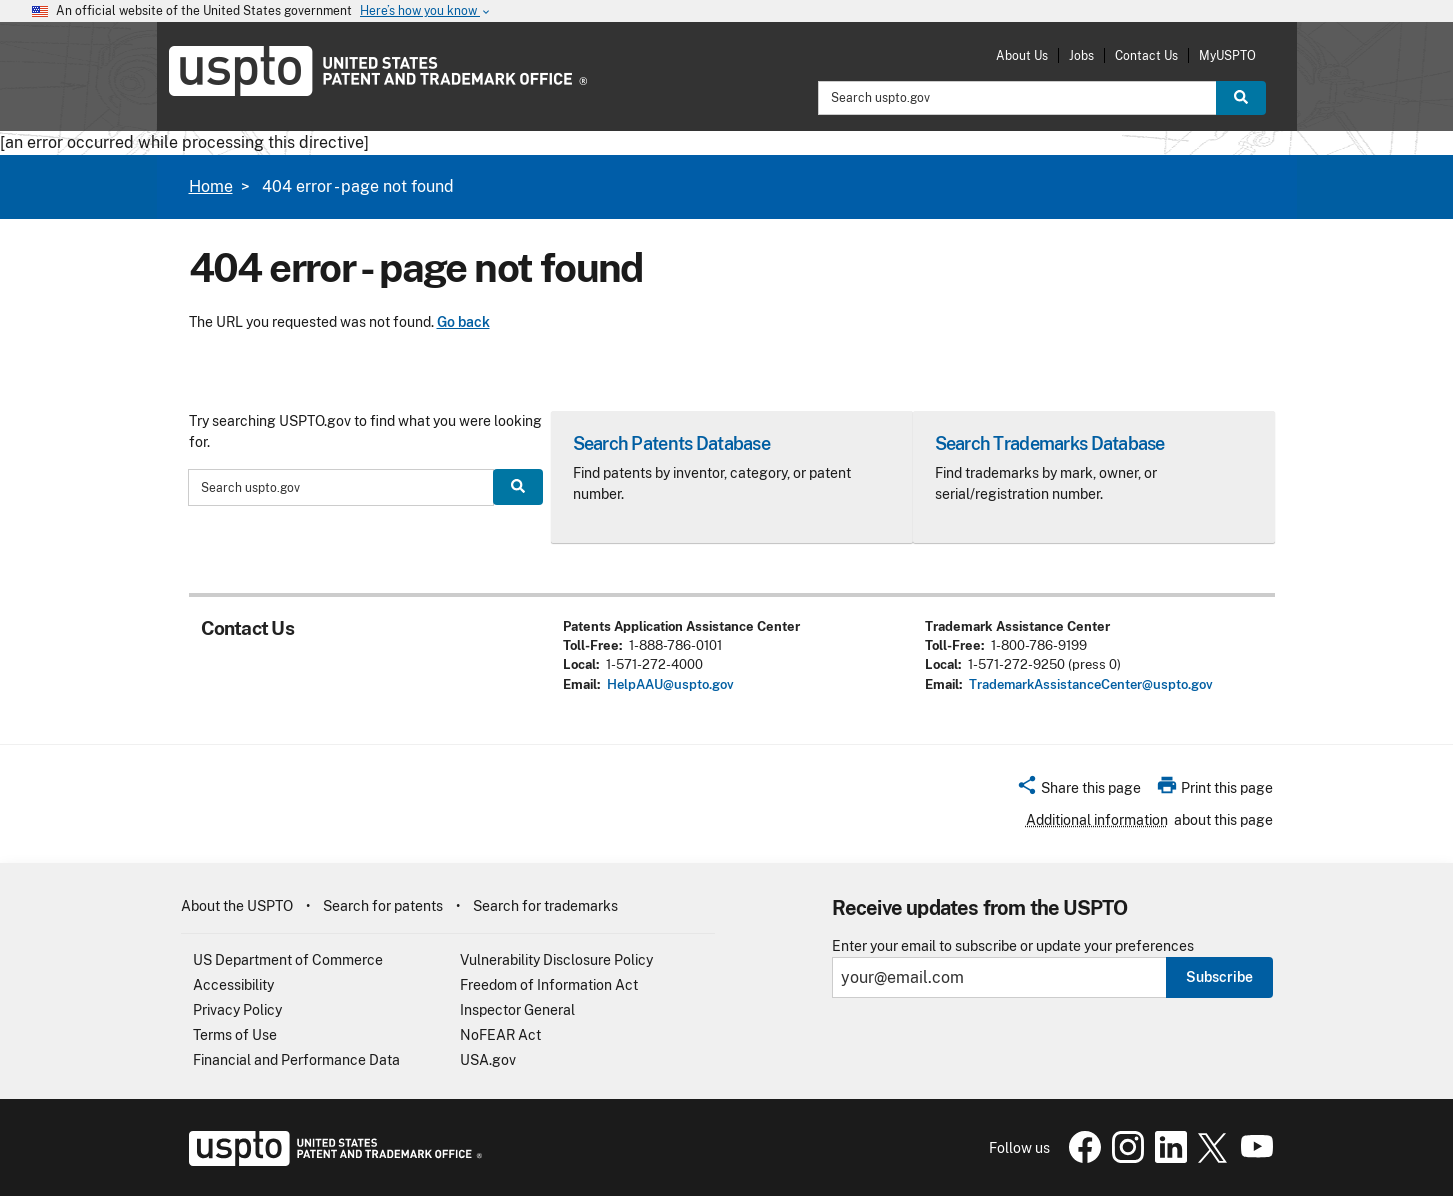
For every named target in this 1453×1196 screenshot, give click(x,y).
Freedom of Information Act (549, 985)
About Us (1022, 55)
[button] (1078, 791)
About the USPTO (237, 906)
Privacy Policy (237, 1010)
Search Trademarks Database (1050, 443)
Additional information (1097, 820)
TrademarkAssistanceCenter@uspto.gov (1091, 684)
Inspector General (517, 1010)
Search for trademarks (545, 906)
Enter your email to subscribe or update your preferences (1013, 946)
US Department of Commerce (288, 960)
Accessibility (233, 985)
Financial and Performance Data (296, 1060)
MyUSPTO (1227, 55)
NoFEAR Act (500, 1035)
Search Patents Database (671, 443)
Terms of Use (235, 1035)
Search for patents (383, 906)
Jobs (1081, 55)
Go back (463, 322)
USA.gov (488, 1060)
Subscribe (1219, 977)
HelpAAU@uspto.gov (670, 684)
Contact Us (1146, 55)
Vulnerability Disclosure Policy (556, 960)
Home (211, 186)
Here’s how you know (426, 11)
